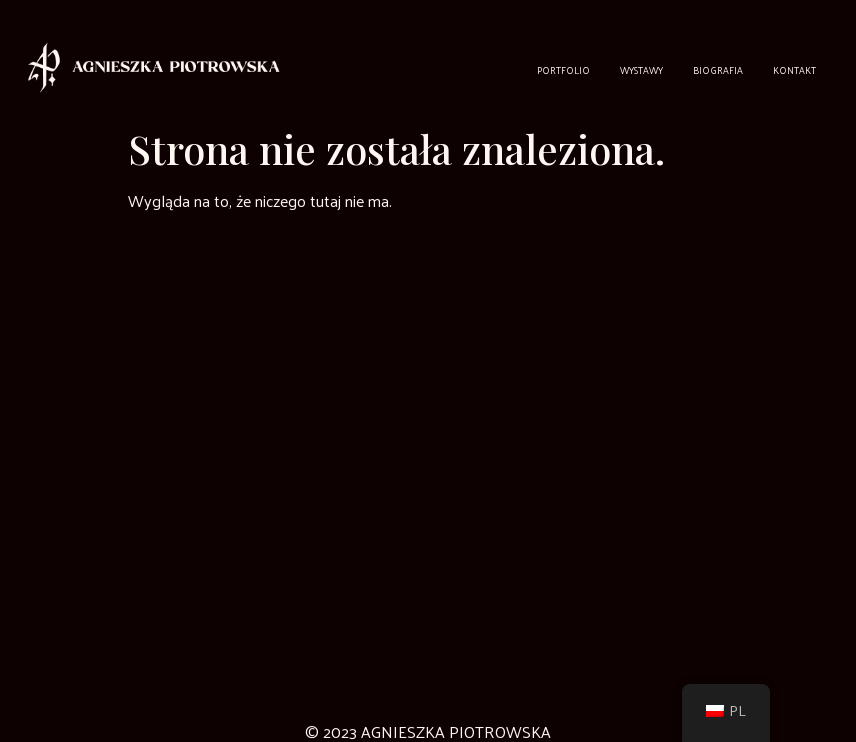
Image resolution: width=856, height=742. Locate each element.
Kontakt (794, 70)
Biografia (718, 70)
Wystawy (641, 70)
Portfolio (563, 70)
